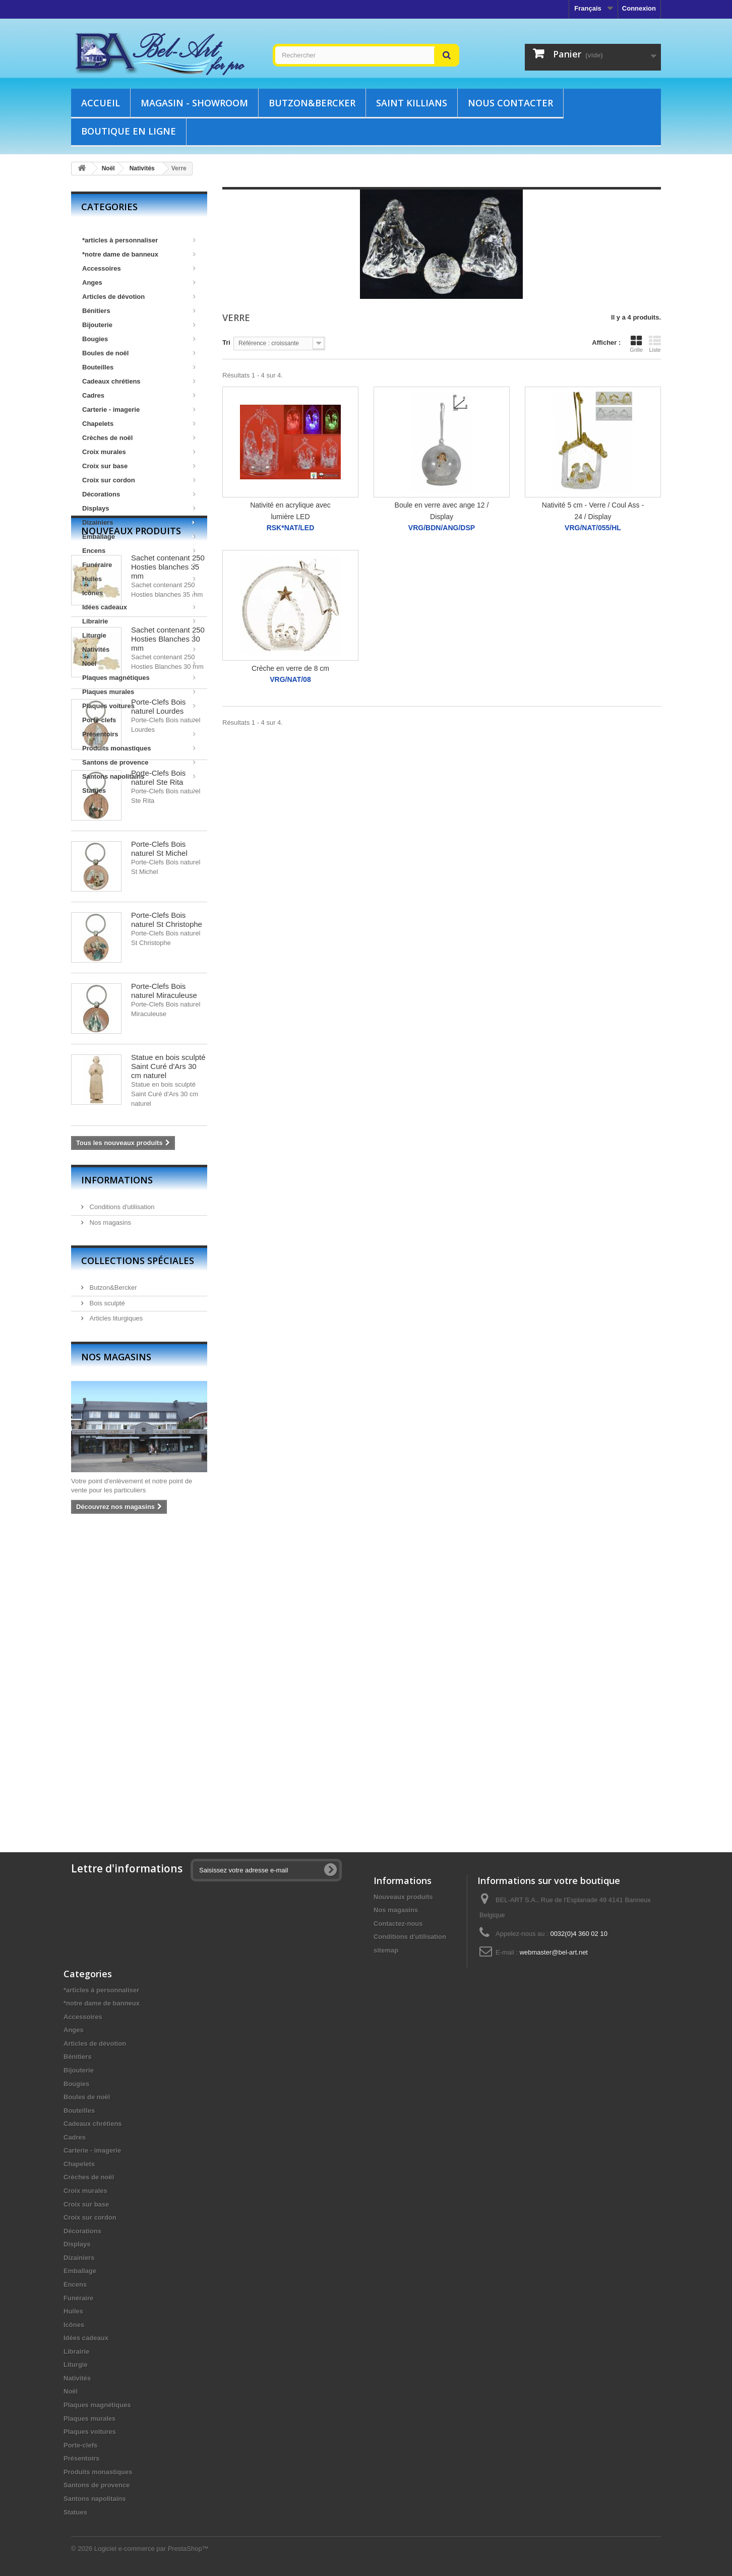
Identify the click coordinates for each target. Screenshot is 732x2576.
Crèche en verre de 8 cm (290, 668)
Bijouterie (139, 325)
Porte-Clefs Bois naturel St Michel (159, 1146)
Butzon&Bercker (312, 103)
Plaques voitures (139, 706)
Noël (139, 663)
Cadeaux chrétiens (139, 381)
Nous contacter (510, 103)
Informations (117, 1477)
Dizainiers (139, 522)
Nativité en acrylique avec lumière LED (290, 511)
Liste (655, 344)
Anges (139, 282)
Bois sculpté (106, 1600)
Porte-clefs (139, 720)
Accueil (100, 103)
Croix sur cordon (139, 480)
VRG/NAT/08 (290, 679)
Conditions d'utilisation (121, 1504)
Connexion (639, 8)
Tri (226, 342)
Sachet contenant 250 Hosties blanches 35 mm (168, 864)
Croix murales (139, 452)
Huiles (139, 579)
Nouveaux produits (131, 828)
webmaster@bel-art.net (554, 1952)
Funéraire (139, 565)
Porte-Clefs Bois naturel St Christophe (166, 1217)
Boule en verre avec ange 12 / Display (442, 511)
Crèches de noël (139, 438)
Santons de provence (139, 762)
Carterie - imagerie (139, 409)
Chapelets (139, 423)
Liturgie (139, 635)
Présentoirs (139, 734)
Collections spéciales (137, 1558)
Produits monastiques (139, 748)
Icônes (139, 593)
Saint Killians (411, 103)
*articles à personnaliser (139, 240)
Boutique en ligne (128, 131)
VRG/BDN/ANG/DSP (441, 528)
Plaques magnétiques (139, 677)
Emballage (139, 536)
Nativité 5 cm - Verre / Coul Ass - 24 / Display (593, 511)
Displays (139, 508)
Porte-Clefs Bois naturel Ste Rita (158, 1075)
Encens (139, 550)
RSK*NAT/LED (291, 528)
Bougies (139, 339)
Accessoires (139, 268)
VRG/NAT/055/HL (593, 528)
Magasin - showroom (194, 103)
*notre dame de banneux (139, 254)
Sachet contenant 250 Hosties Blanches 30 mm (168, 936)
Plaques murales (139, 692)
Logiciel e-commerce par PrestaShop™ (151, 2548)
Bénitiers (139, 311)
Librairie (139, 621)
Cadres (139, 395)
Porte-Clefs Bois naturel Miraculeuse (164, 1288)
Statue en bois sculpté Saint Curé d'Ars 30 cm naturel (168, 1363)
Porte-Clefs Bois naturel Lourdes (158, 1004)
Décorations (139, 494)
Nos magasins (109, 1519)
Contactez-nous (398, 1923)
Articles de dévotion (139, 296)
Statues (139, 790)
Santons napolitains (139, 776)
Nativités (139, 649)
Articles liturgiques (115, 1615)
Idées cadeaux (139, 607)
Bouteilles (139, 367)
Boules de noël (139, 353)
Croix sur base (139, 466)
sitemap (386, 1950)
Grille (636, 344)
